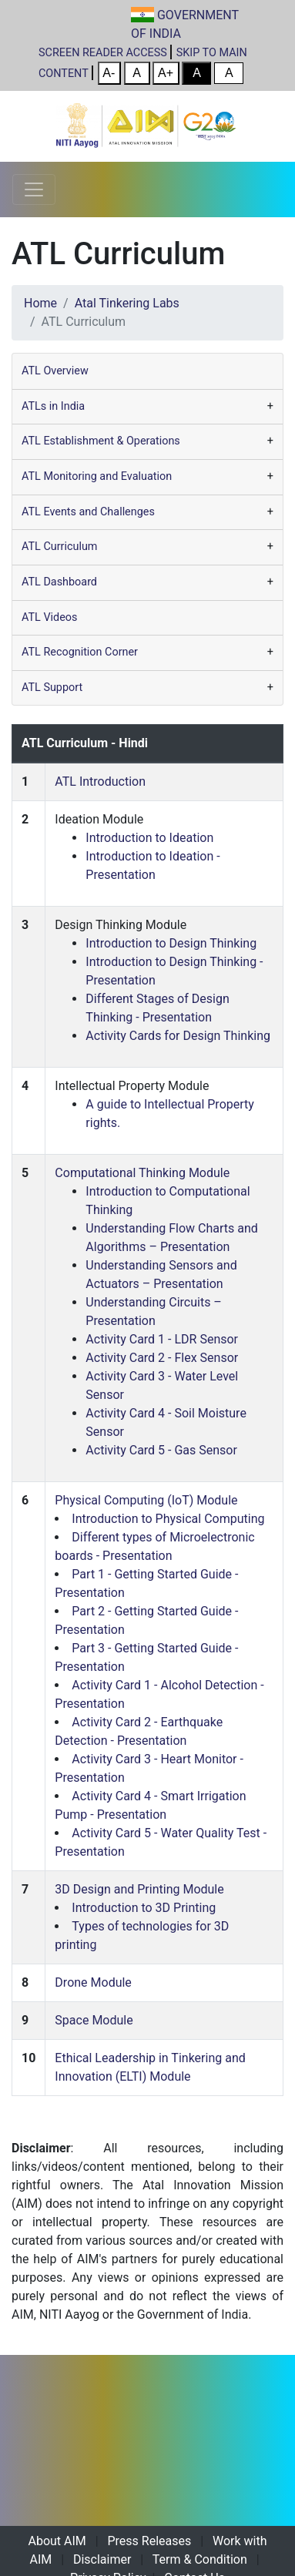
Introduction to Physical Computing (168, 1518)
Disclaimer (102, 2559)
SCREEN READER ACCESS (103, 52)
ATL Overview (55, 370)
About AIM (56, 2541)
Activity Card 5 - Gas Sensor (161, 1450)
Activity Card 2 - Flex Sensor (161, 1357)
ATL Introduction (100, 781)
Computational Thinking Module (142, 1173)
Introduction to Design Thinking (170, 943)
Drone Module (93, 1982)
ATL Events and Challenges (88, 511)
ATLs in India (53, 406)
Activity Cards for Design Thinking (177, 1035)
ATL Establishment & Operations (101, 441)
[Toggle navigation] (33, 189)
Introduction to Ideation (149, 837)
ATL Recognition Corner (80, 652)
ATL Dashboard (59, 582)
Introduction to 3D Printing (144, 1907)
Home (40, 303)
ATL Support (52, 687)
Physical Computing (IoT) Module (146, 1500)
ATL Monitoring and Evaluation (97, 476)
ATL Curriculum (59, 546)
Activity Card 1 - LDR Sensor (161, 1339)
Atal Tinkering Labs (127, 303)
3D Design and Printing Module (139, 1889)
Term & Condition (200, 2559)
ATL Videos (49, 617)
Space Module (93, 2020)
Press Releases (150, 2541)
